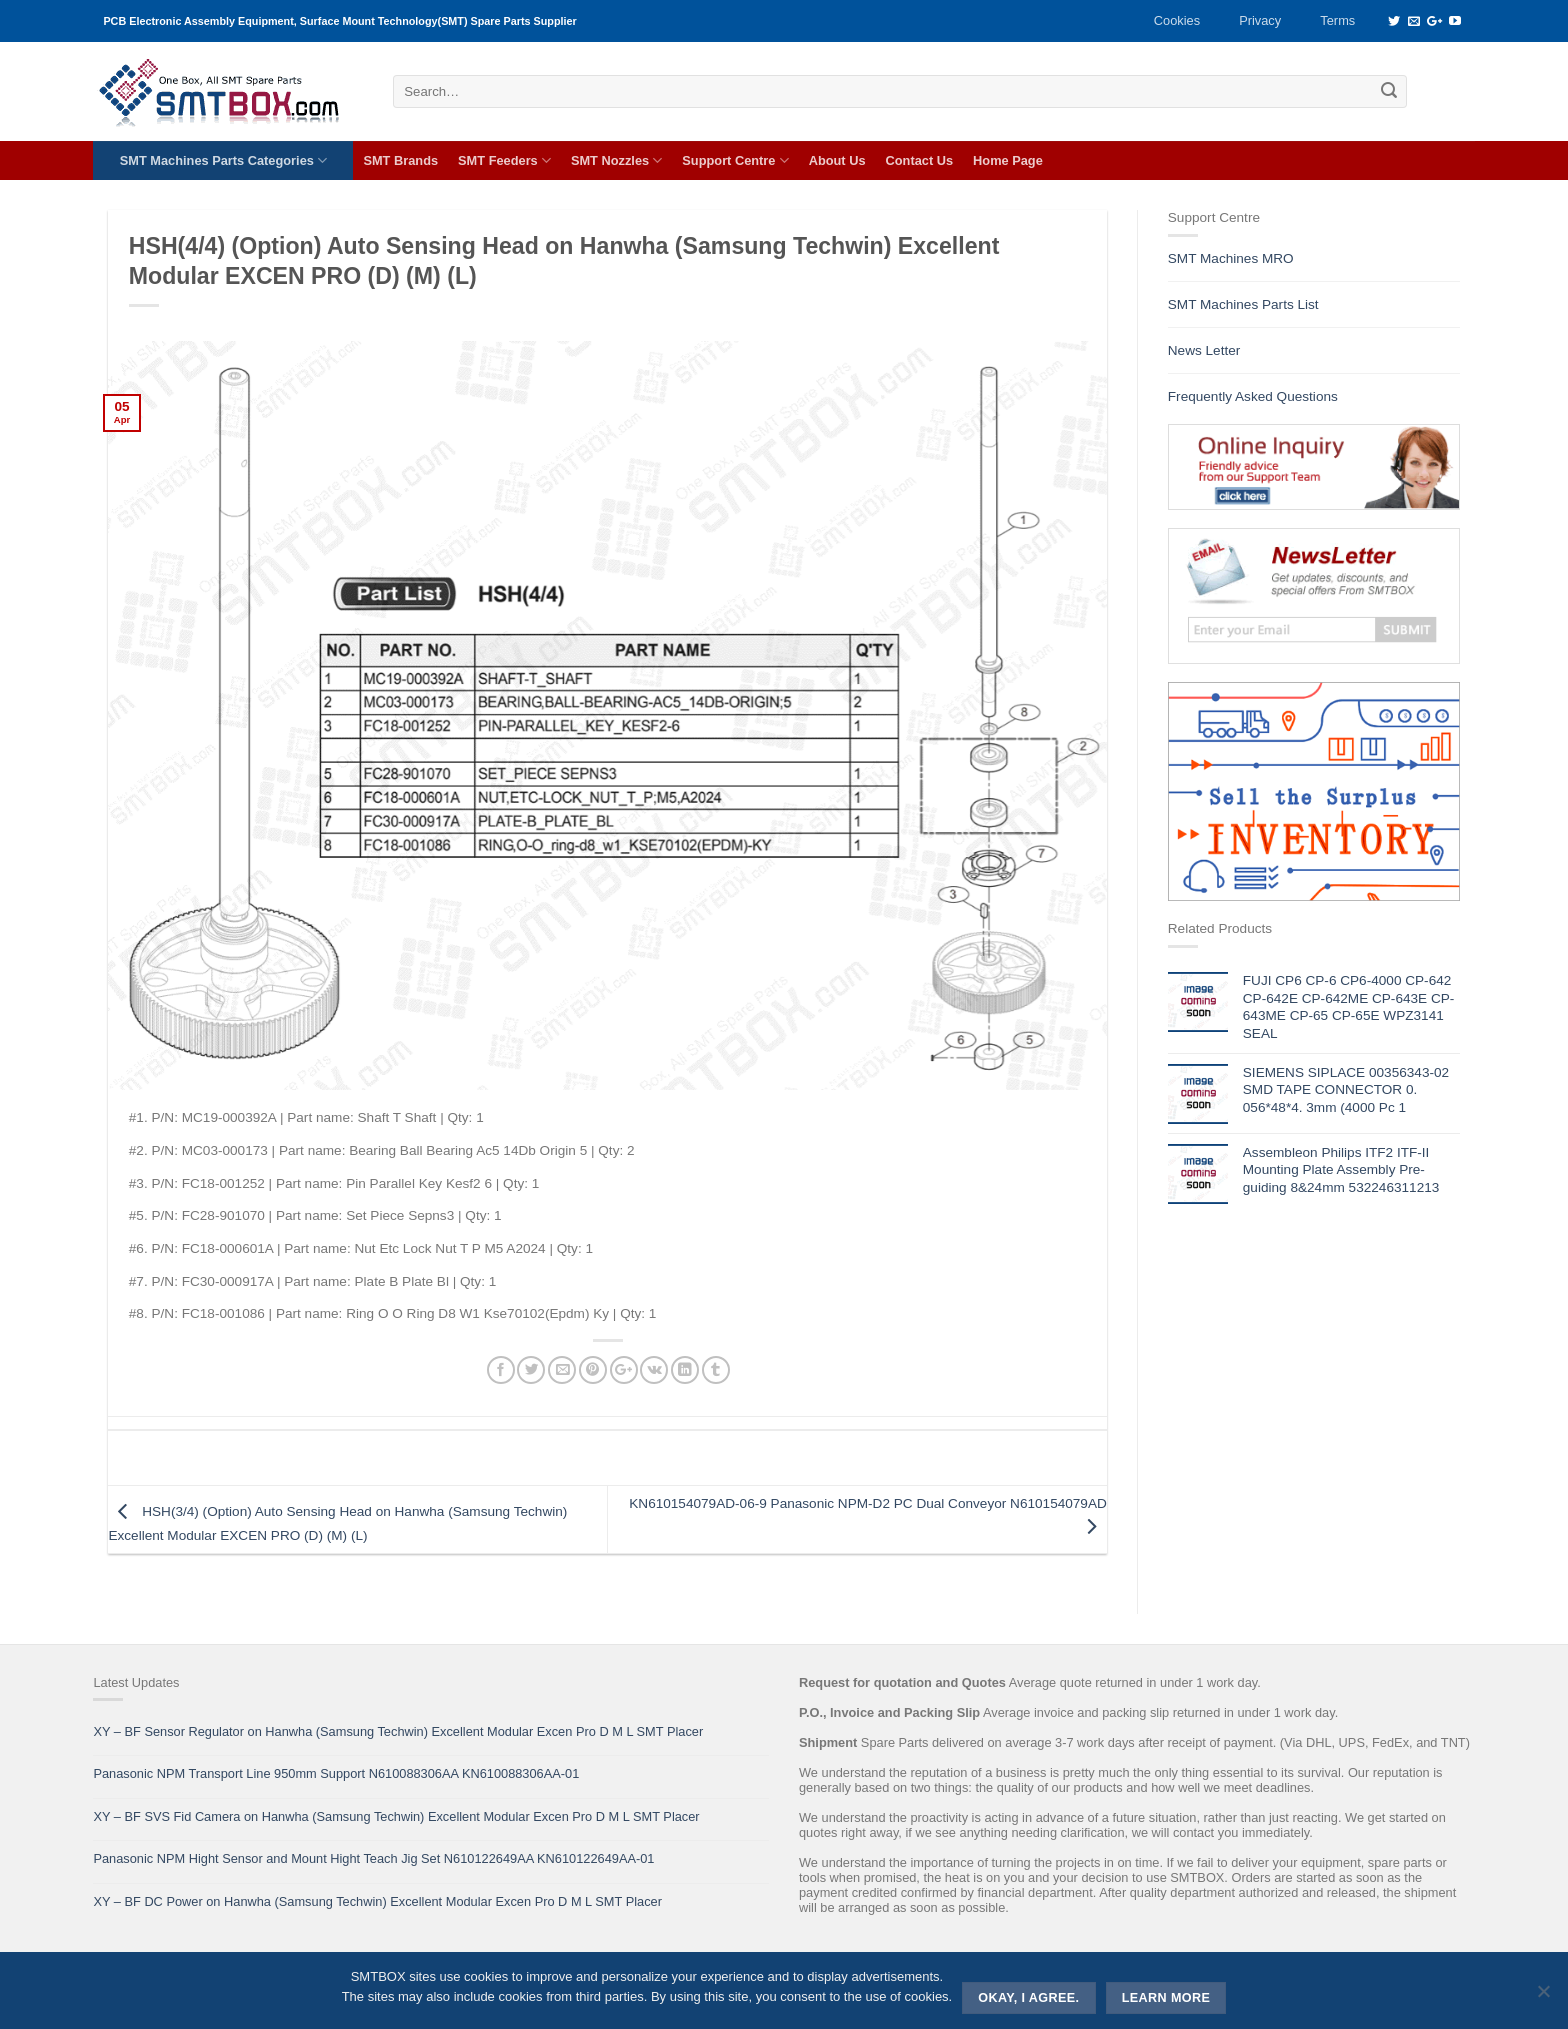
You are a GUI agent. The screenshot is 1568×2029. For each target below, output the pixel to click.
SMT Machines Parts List (1243, 304)
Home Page (1008, 160)
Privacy (1260, 20)
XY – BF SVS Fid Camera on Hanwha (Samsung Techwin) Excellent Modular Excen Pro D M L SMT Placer (396, 1816)
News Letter (1204, 350)
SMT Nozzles (616, 160)
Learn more (1166, 1998)
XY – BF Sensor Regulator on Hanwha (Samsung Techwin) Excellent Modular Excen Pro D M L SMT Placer (398, 1731)
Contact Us (920, 160)
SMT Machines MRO (1231, 258)
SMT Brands (400, 160)
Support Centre (735, 160)
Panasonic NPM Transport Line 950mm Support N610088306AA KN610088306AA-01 (336, 1773)
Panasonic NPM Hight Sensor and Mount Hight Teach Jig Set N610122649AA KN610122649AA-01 (373, 1858)
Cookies (1177, 20)
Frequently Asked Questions (1253, 396)
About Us (837, 160)
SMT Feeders (504, 160)
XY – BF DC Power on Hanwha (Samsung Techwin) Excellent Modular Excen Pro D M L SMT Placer (377, 1901)
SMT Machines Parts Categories (223, 160)
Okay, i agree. (1028, 1998)
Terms (1337, 20)
